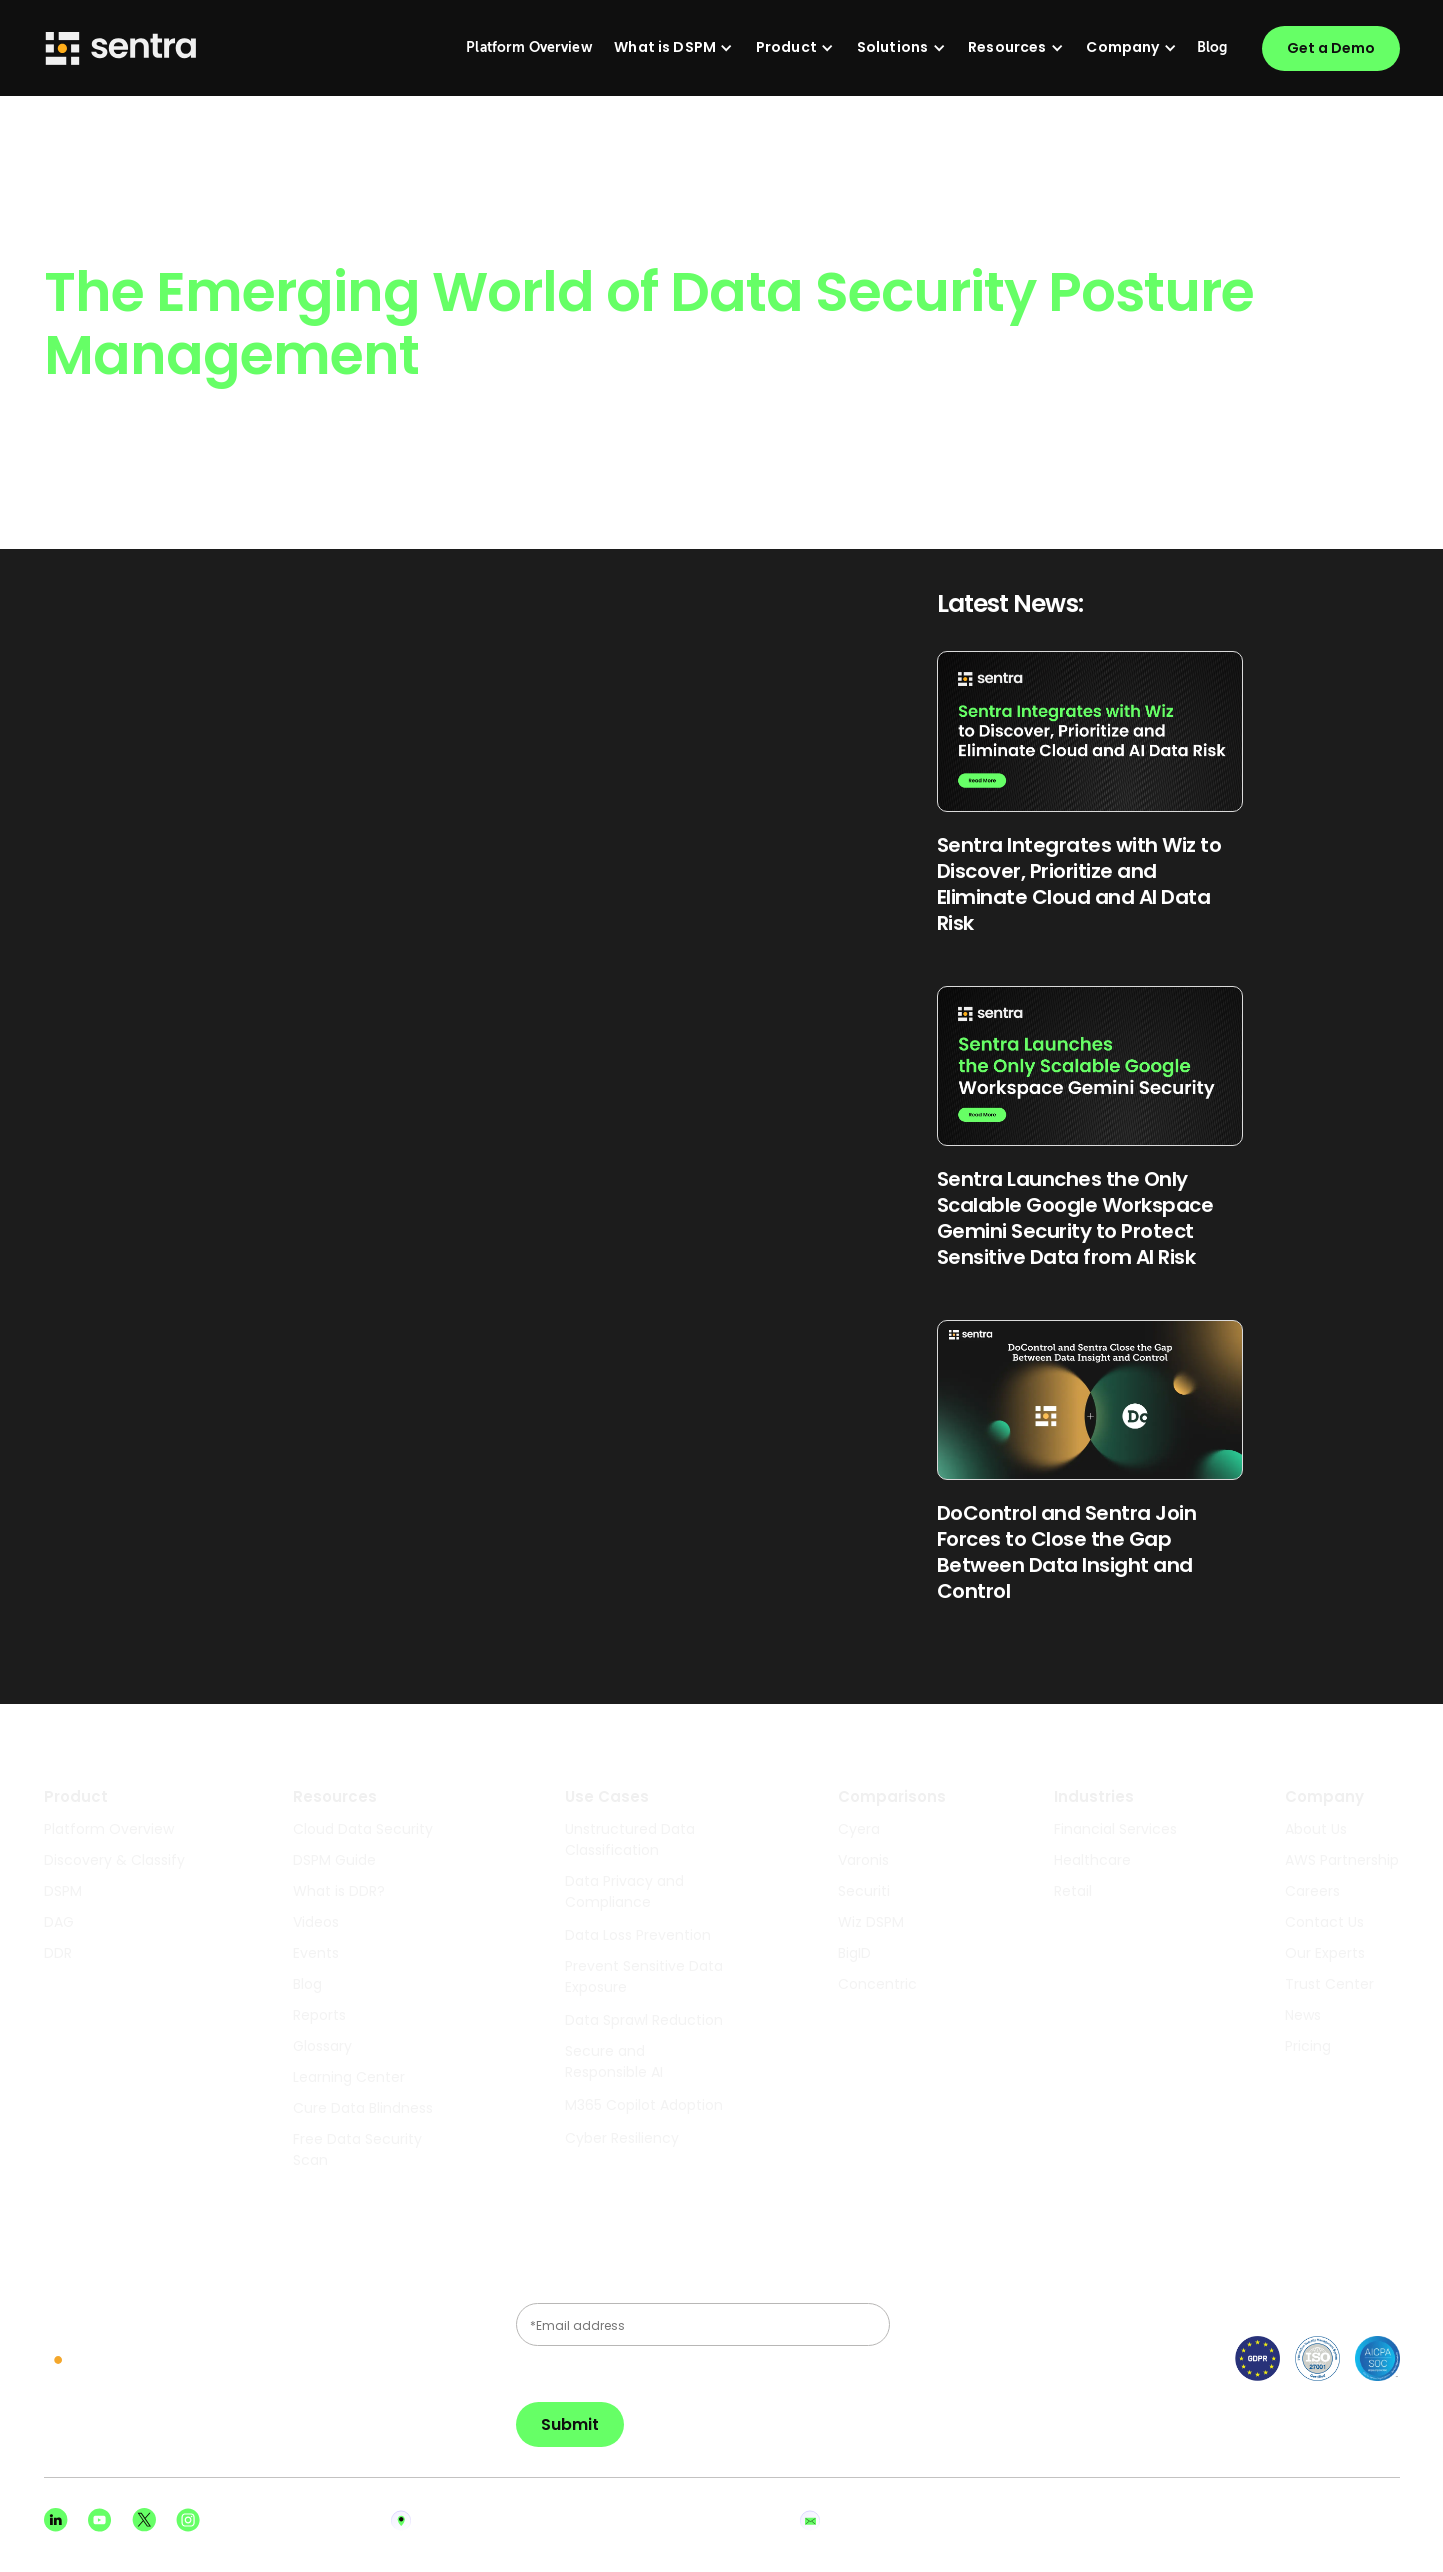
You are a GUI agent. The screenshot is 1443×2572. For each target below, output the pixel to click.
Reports (319, 2015)
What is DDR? (339, 1891)
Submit (570, 2424)
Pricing (1308, 2046)
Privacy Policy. (575, 2373)
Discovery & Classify (114, 1860)
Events (316, 1953)
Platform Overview (109, 1829)
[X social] (144, 2520)
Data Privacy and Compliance (624, 1891)
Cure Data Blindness (363, 2108)
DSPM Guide (334, 1860)
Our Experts (1325, 1953)
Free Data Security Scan (357, 2149)
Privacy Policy (1266, 2520)
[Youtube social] (100, 2520)
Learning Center (349, 2077)
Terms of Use (1366, 2520)
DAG (59, 1922)
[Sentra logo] (121, 48)
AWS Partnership (1342, 1860)
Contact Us (1324, 1922)
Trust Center (1329, 1984)
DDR (58, 1953)
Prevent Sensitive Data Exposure (644, 1976)
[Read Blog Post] (1090, 793)
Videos (316, 1922)
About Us (1316, 1829)
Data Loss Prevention (638, 1935)
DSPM (63, 1891)
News (1303, 2015)
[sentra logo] (108, 2361)
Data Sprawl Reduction (644, 2020)
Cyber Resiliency (622, 2138)
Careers (1312, 1891)
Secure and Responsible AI (614, 2061)
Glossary (322, 2046)
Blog (307, 1984)
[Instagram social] (188, 2520)
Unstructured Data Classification (630, 1839)
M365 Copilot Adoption (644, 2105)
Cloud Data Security (363, 1829)
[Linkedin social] (56, 2520)
